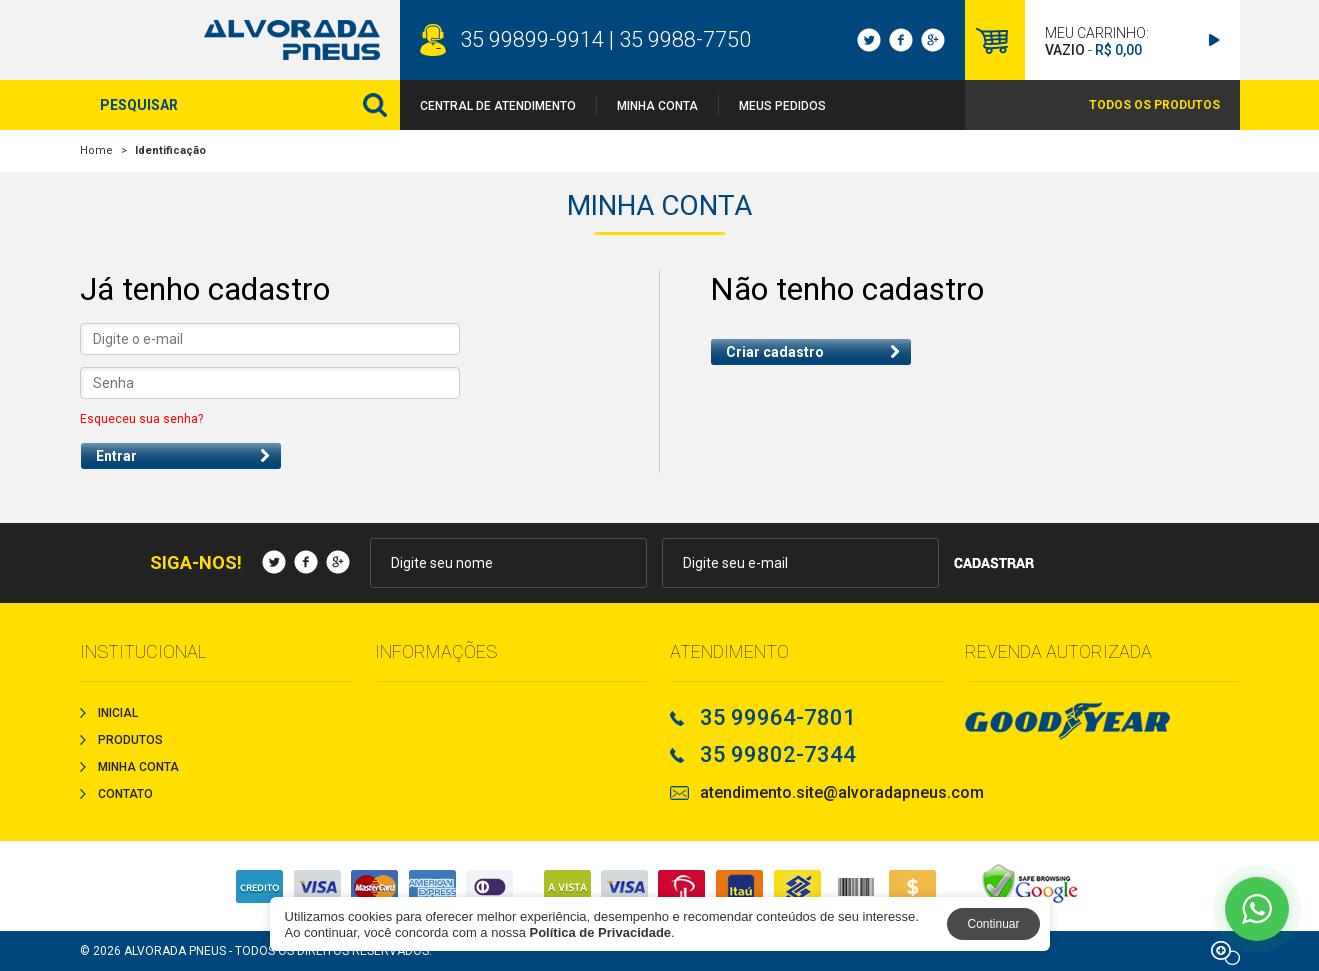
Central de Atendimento (498, 106)
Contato (125, 794)
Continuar (993, 924)
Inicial (118, 713)
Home (96, 150)
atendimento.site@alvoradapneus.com (842, 793)
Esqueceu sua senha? (141, 419)
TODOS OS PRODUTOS (1154, 105)
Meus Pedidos (782, 106)
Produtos (130, 740)
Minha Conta (657, 106)
